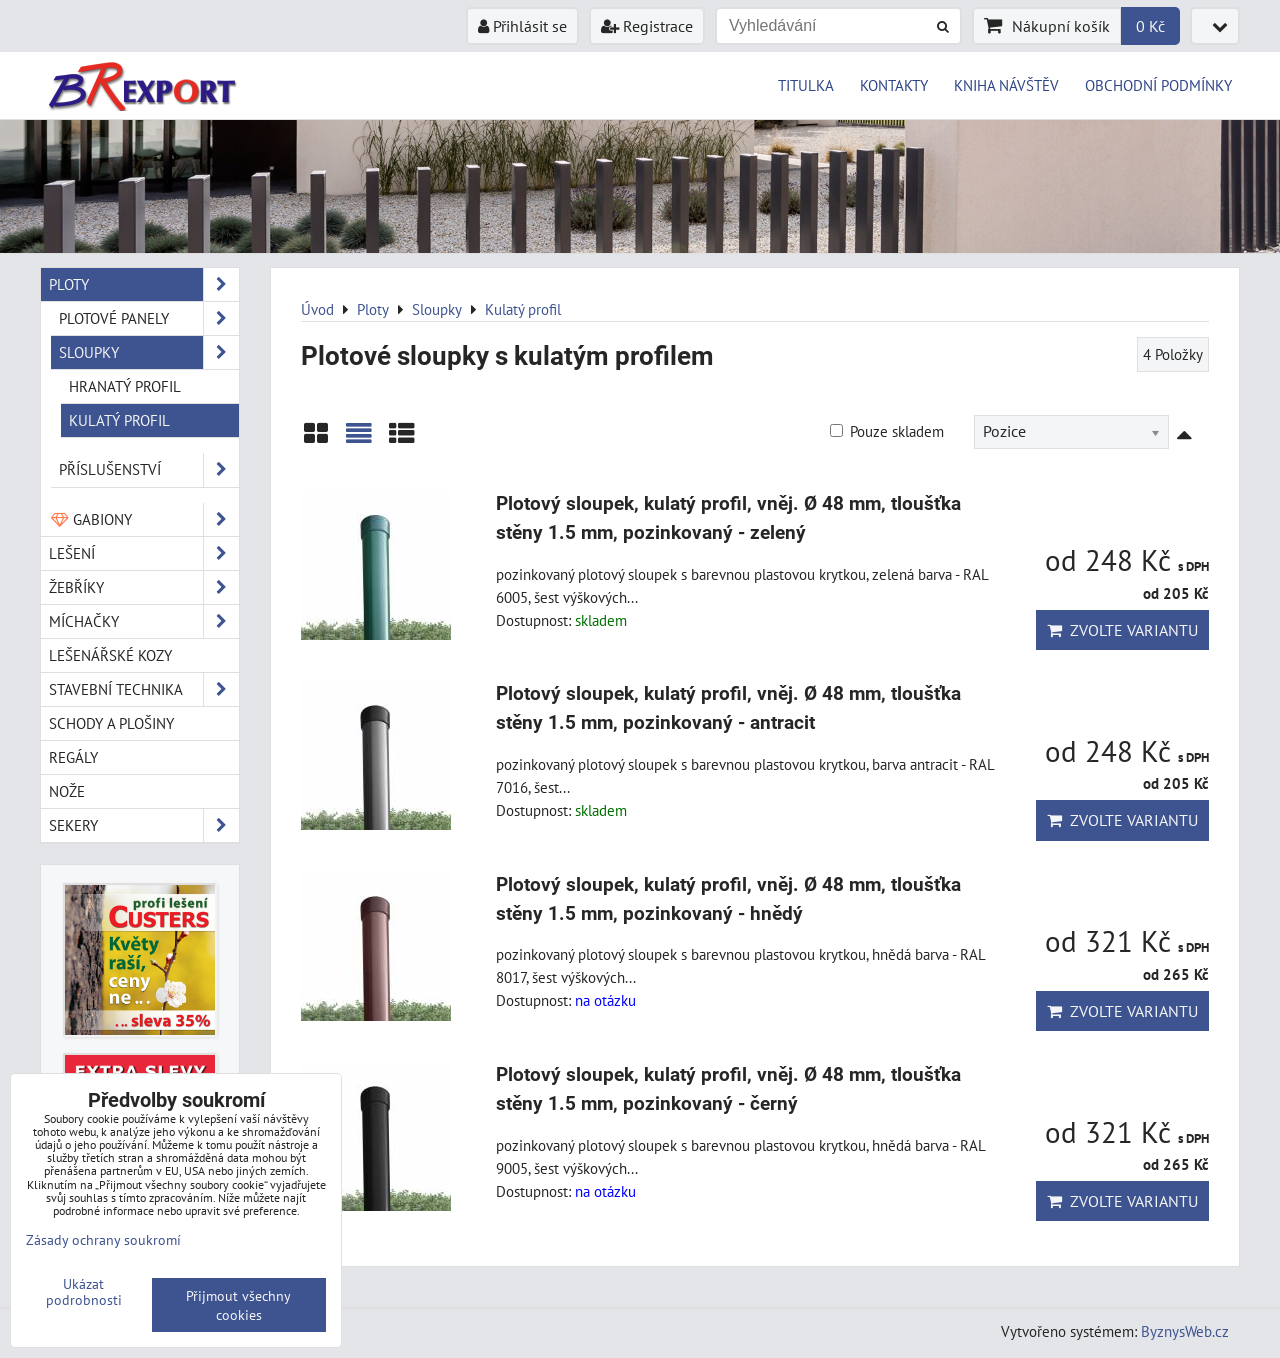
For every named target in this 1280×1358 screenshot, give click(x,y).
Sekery (144, 825)
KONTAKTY (894, 85)
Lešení (144, 553)
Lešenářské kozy (110, 655)
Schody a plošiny (111, 723)
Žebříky (144, 587)
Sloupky (149, 352)
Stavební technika (144, 689)
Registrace (647, 26)
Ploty (144, 284)
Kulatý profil (119, 420)
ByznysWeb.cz (1185, 1331)
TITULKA (806, 85)
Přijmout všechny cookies (238, 1305)
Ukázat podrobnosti (84, 1292)
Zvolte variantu (1122, 630)
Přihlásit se (522, 26)
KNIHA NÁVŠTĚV (1006, 85)
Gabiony (144, 519)
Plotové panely (149, 318)
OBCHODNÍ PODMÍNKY (1158, 85)
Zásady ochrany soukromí (103, 1239)
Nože (67, 791)
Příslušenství (149, 469)
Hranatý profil (125, 386)
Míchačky (144, 621)
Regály (73, 757)
